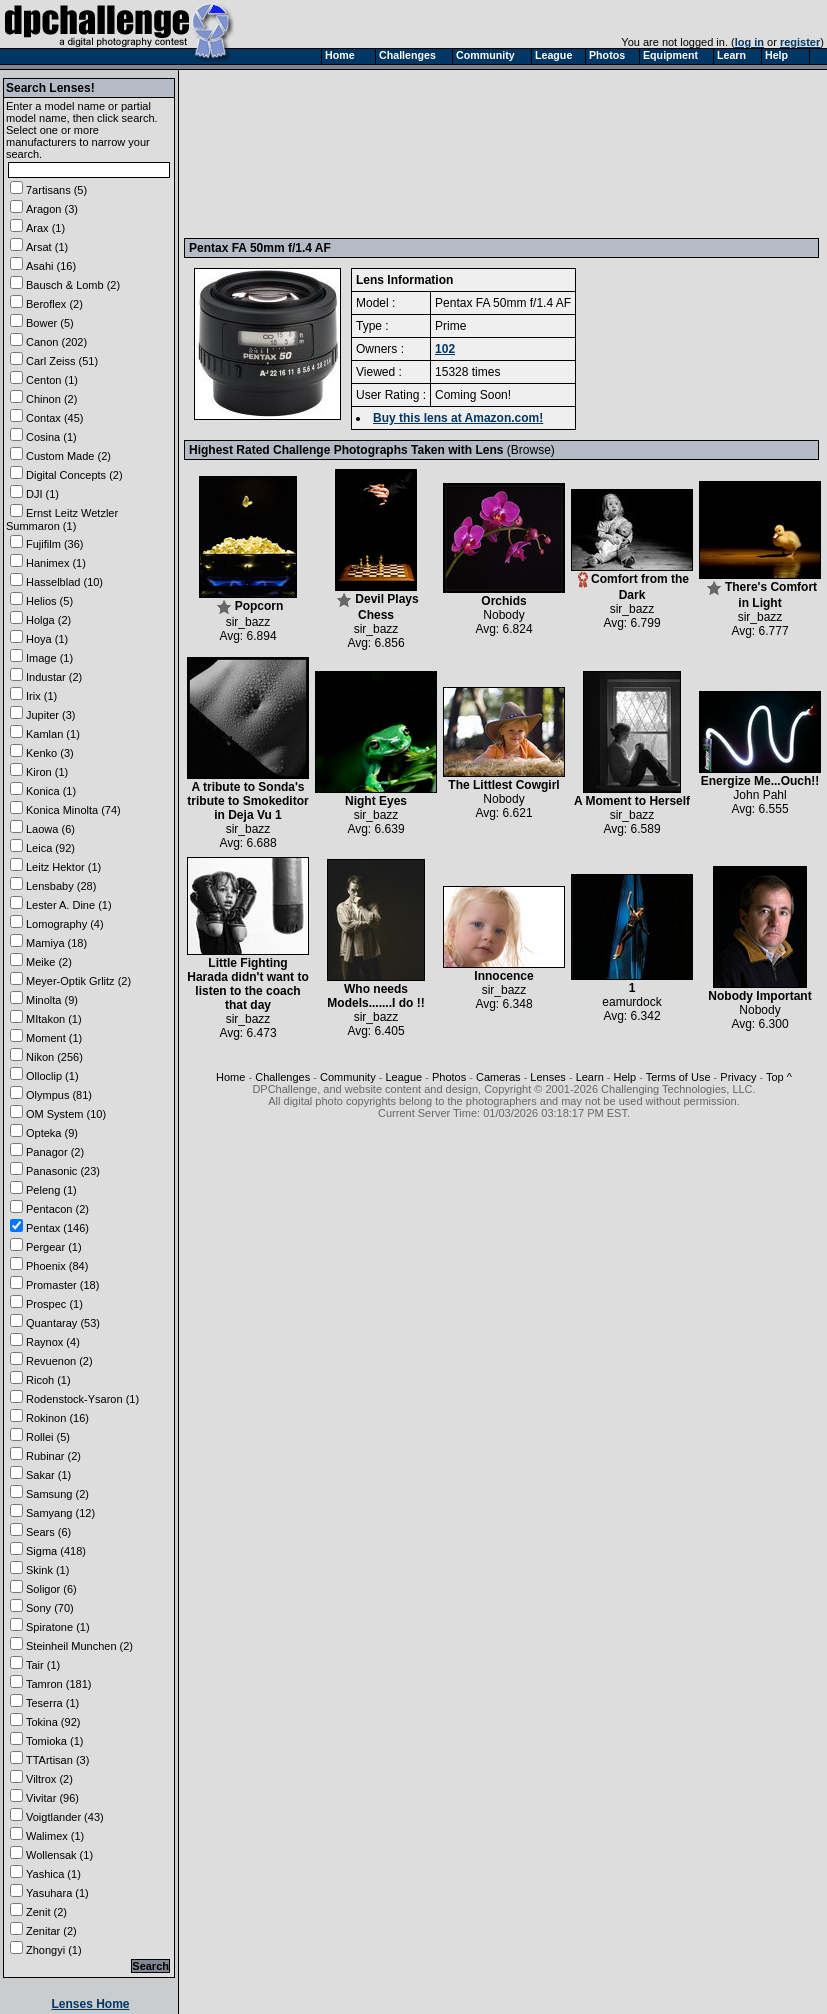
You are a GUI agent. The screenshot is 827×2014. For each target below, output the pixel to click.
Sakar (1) (48, 1475)
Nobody (503, 615)
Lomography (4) (65, 924)
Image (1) (49, 658)
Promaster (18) (62, 1285)
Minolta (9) (52, 1000)
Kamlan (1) (53, 734)
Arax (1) (45, 228)
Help (625, 1077)
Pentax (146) (57, 1228)
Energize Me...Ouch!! (760, 775)
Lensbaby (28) (61, 886)
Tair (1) (43, 1665)
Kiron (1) (47, 772)
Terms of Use (678, 1077)
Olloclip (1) (52, 1076)
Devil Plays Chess (377, 601)
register (800, 42)
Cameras (498, 1077)
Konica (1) (51, 791)
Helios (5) (49, 601)
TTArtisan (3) (57, 1760)
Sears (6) (48, 1532)
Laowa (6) (50, 829)
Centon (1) (52, 380)
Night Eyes (376, 795)
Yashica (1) (53, 1874)
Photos (449, 1077)
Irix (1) (41, 696)
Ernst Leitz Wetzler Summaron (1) (62, 519)
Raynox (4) (53, 1342)
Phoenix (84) (57, 1266)
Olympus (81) (59, 1095)
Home (230, 1077)
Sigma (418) (56, 1551)
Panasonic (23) (63, 1171)
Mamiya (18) (56, 943)
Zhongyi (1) (54, 1950)
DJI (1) (42, 494)
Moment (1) (54, 1038)
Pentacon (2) (57, 1209)
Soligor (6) (51, 1589)
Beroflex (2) (54, 304)
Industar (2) (54, 677)
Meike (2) (49, 962)
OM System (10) (66, 1114)
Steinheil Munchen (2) (79, 1646)
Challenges (282, 1077)
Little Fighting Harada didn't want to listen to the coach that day (248, 978)
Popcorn (248, 600)
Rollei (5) (48, 1437)
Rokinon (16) (57, 1418)
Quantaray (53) (63, 1323)
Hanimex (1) (56, 563)
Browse (531, 450)
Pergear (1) (54, 1247)
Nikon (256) (54, 1057)
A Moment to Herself (632, 795)
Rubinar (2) (53, 1456)
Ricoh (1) (48, 1380)
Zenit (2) (46, 1912)
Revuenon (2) (59, 1361)
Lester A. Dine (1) (69, 905)
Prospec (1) (54, 1304)
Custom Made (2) (68, 456)
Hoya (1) (47, 639)
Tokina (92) (53, 1722)
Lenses (547, 1077)
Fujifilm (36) (54, 544)
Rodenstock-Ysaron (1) (82, 1399)
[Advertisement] (282, 153)
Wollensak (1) (59, 1855)
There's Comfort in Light (760, 589)
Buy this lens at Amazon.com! (458, 418)
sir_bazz (248, 622)
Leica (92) (50, 848)
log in (749, 42)
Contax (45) (54, 418)
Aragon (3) (52, 209)
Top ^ (779, 1077)
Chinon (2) (51, 399)
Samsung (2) (57, 1494)
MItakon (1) (54, 1019)
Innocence (504, 970)
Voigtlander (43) (65, 1817)
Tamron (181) (58, 1684)
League (403, 1077)
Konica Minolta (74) (73, 810)
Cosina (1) (51, 437)
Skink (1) (47, 1570)
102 (445, 349)
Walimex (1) (55, 1836)
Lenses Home (90, 2004)
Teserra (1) (52, 1703)
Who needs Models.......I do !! (376, 990)
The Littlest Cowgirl (504, 779)
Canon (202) (56, 342)
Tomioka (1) (54, 1741)
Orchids (504, 595)
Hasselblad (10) (64, 582)
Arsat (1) (47, 247)
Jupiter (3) (51, 715)
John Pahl (759, 795)
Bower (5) (50, 323)
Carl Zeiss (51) (62, 361)
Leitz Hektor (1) (63, 867)
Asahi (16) (51, 266)
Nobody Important (759, 990)
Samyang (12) (60, 1513)
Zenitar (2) (51, 1931)
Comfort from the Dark (632, 581)
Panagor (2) (55, 1152)
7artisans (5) (56, 190)
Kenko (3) (50, 753)
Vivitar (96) (52, 1798)
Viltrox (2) (49, 1779)
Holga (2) (48, 620)
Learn (590, 1077)
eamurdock (631, 1002)
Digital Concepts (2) (74, 475)
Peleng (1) (51, 1190)
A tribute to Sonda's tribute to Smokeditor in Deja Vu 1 (248, 795)
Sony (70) (50, 1608)
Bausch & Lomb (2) (73, 285)
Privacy (738, 1077)
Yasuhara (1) (57, 1893)
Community (348, 1077)
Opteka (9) (52, 1133)
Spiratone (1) (58, 1627)
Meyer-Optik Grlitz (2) (78, 981)
